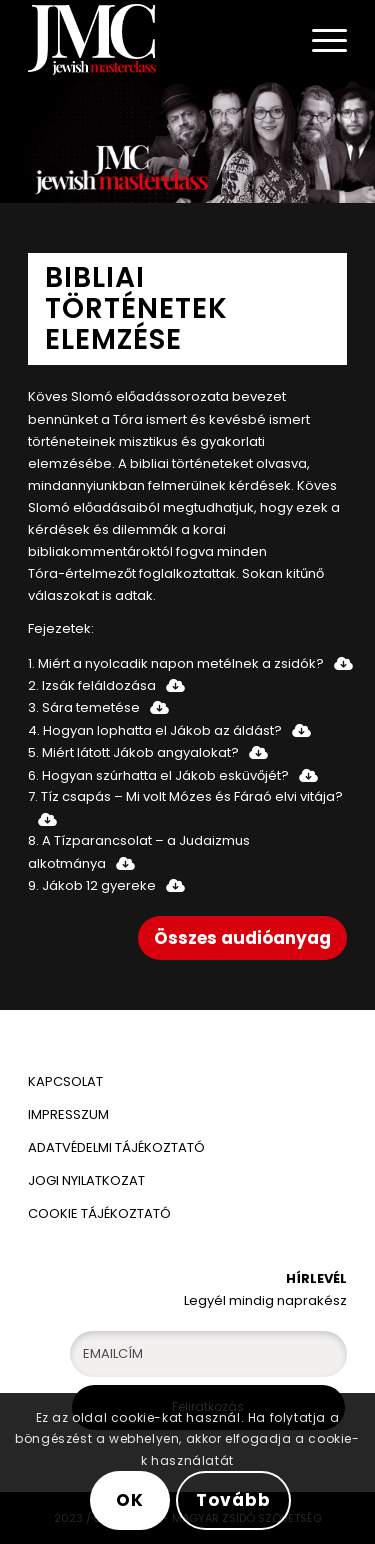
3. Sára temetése (84, 707)
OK (130, 1500)
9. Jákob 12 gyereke (92, 885)
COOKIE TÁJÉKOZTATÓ (99, 1213)
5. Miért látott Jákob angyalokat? (133, 752)
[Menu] (319, 40)
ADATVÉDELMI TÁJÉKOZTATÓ (118, 1147)
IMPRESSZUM (68, 1114)
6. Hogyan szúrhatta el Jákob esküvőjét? (158, 775)
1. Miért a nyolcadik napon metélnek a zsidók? (176, 663)
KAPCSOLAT (65, 1081)
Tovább (233, 1500)
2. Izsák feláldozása (92, 685)
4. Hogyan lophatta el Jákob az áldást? (155, 730)
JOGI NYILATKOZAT (86, 1180)
